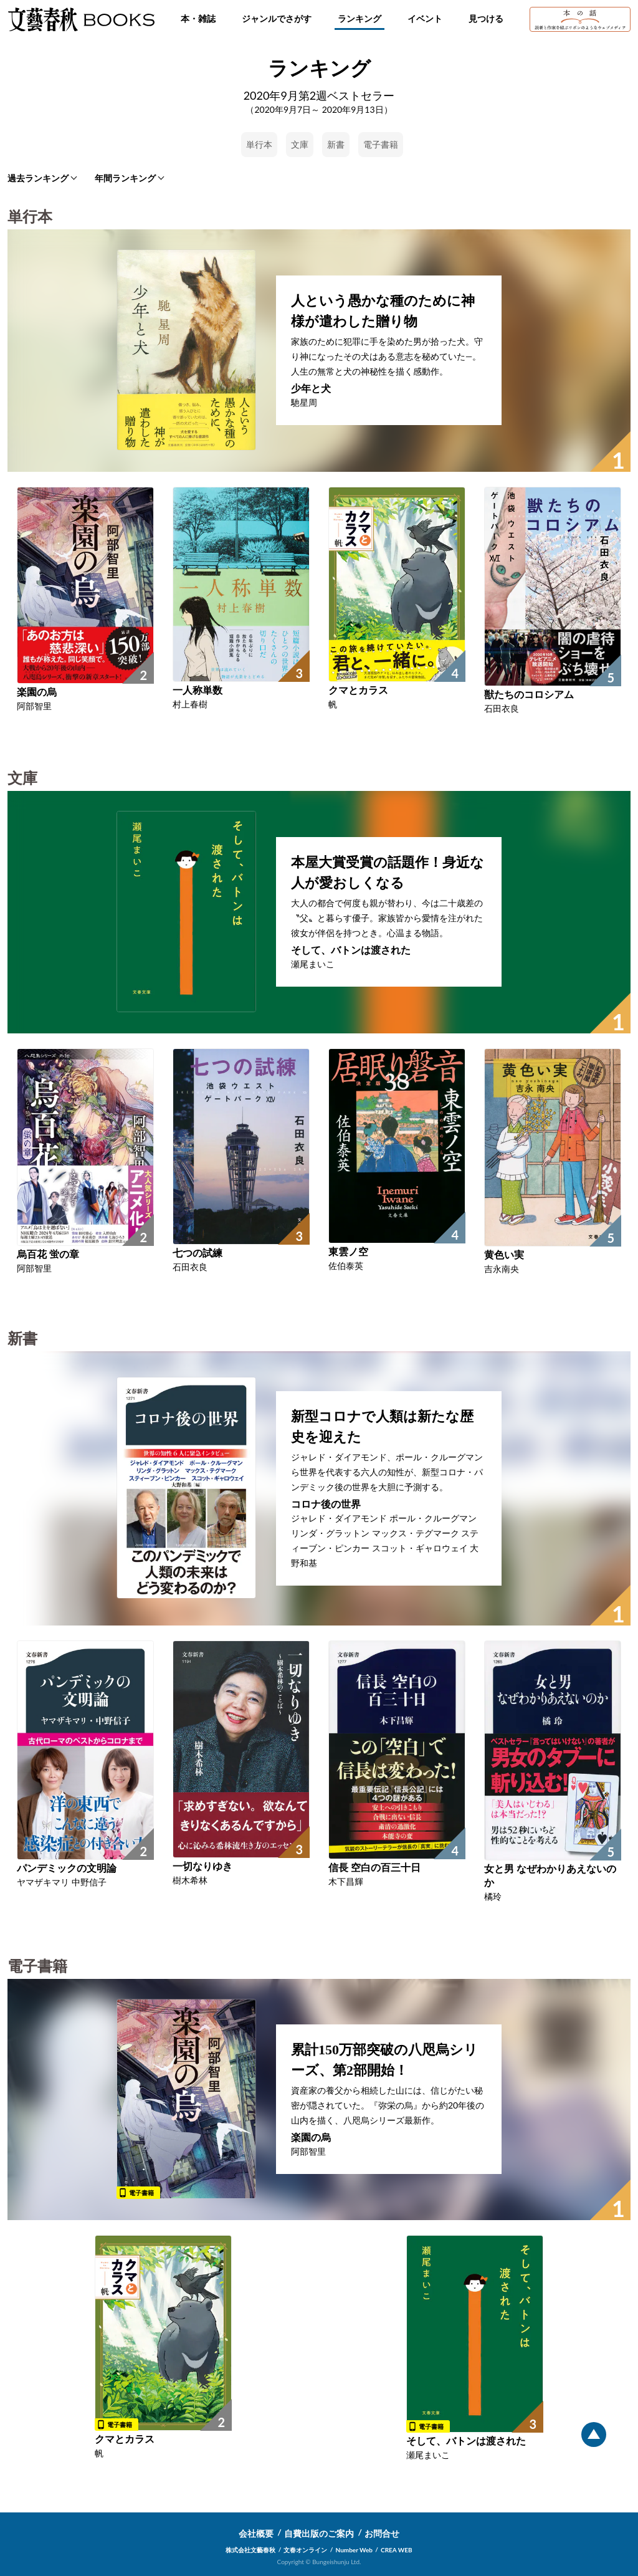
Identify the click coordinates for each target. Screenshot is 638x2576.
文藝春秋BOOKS (81, 19)
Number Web (354, 2550)
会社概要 (256, 2533)
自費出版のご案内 (319, 2533)
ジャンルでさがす (277, 18)
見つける (486, 18)
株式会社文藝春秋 (250, 2550)
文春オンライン (305, 2550)
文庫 (299, 144)
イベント (424, 18)
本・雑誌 (198, 18)
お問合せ (381, 2533)
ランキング (359, 18)
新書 (336, 144)
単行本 (259, 144)
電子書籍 (380, 144)
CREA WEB (396, 2550)
